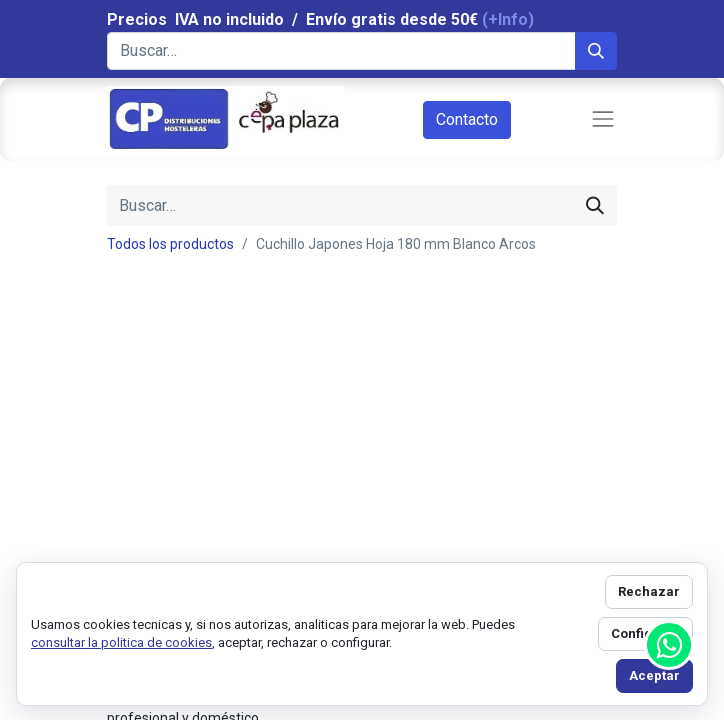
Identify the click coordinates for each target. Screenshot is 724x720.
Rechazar (649, 591)
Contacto (467, 119)
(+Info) (508, 19)
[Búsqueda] (596, 51)
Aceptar (654, 675)
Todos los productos (170, 244)
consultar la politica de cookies (121, 642)
